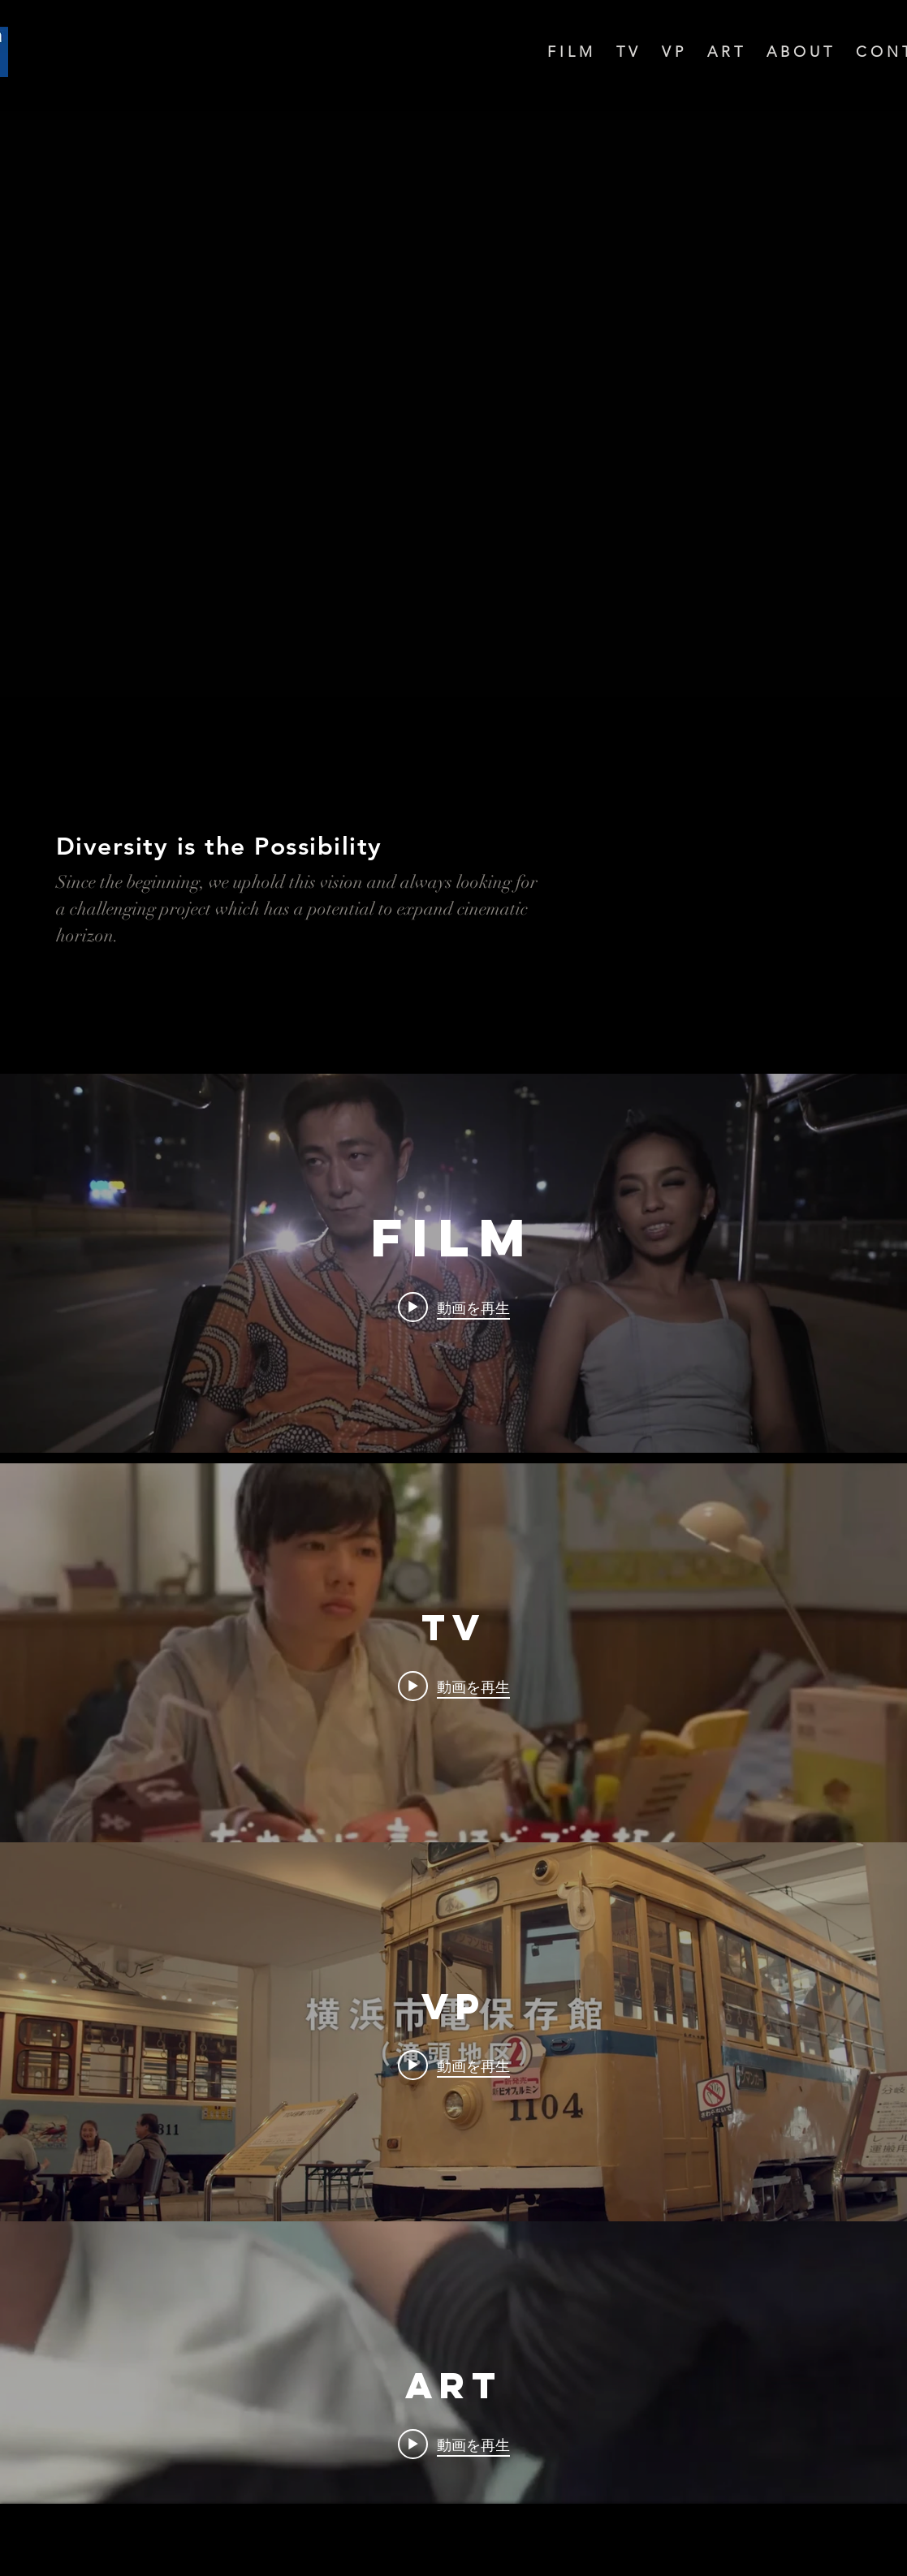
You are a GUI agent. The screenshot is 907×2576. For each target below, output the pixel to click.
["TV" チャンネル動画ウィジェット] (453, 1652)
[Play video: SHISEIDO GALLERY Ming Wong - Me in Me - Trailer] (454, 2444)
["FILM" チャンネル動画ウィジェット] (453, 1263)
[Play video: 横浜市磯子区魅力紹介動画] (454, 2065)
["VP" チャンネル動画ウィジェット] (453, 2031)
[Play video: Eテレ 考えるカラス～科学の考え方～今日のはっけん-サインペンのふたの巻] (454, 1686)
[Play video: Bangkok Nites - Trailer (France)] (454, 1307)
